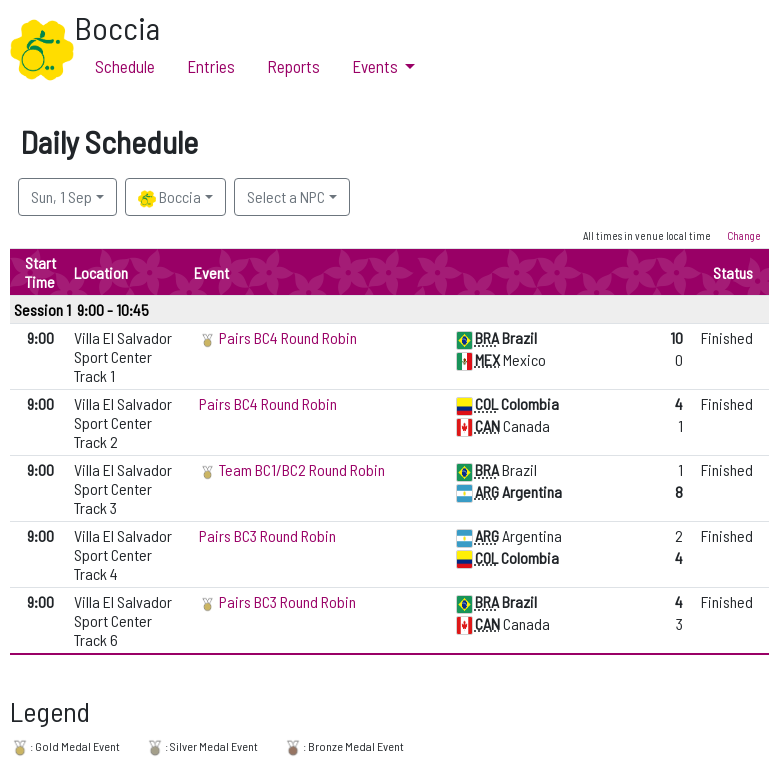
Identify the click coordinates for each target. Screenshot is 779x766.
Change (744, 235)
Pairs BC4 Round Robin (288, 337)
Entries (211, 66)
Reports (293, 66)
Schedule (125, 66)
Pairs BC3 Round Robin (267, 535)
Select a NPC (286, 196)
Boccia (169, 197)
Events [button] (376, 66)
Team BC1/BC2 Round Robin (302, 469)
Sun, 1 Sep (61, 196)
